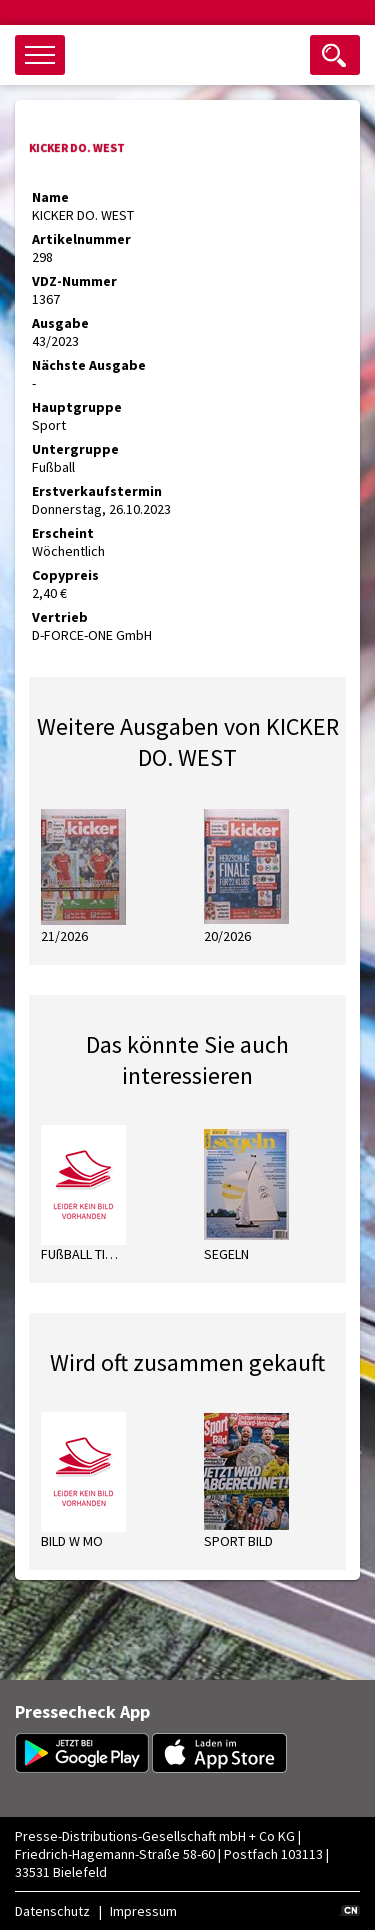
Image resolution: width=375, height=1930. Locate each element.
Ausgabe (60, 323)
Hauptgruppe (77, 407)
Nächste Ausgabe (89, 365)
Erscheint (63, 533)
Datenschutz (52, 1911)
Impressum (143, 1911)
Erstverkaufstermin (97, 491)
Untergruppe (75, 449)
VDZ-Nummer (74, 281)
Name (50, 197)
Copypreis (65, 575)
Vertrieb (60, 617)
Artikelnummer (81, 239)
